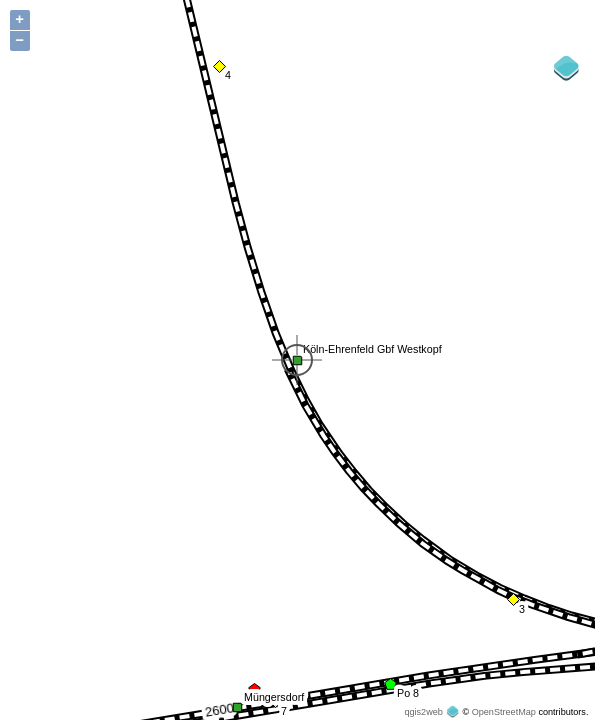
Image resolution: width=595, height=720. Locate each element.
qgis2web (423, 712)
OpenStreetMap (504, 712)
